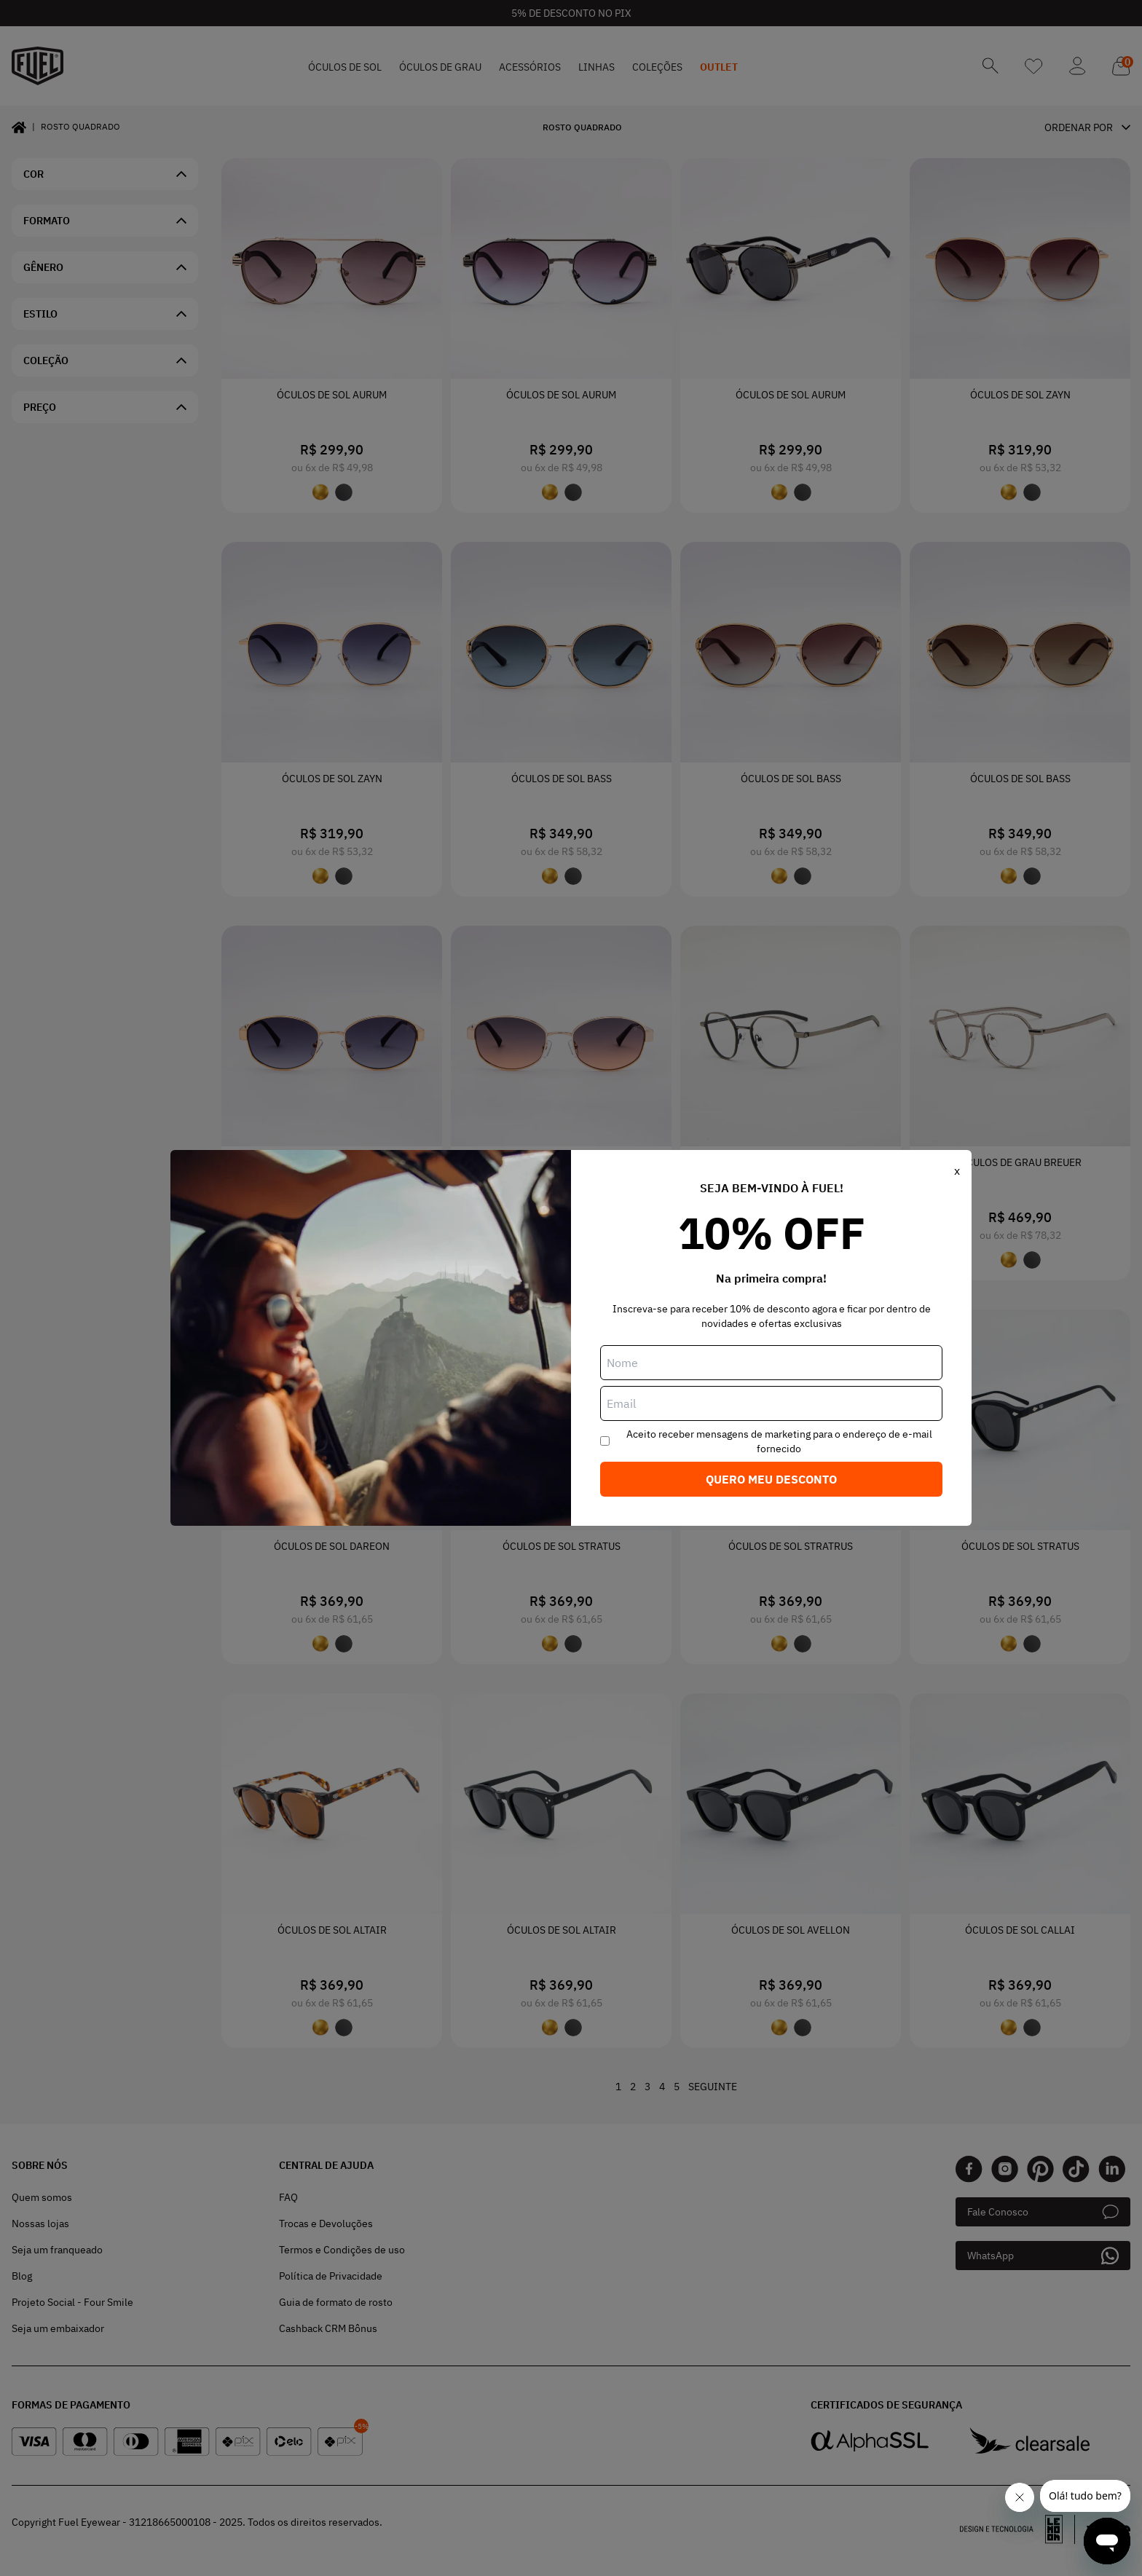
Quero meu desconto (771, 1479)
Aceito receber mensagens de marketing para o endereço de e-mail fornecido (779, 1441)
